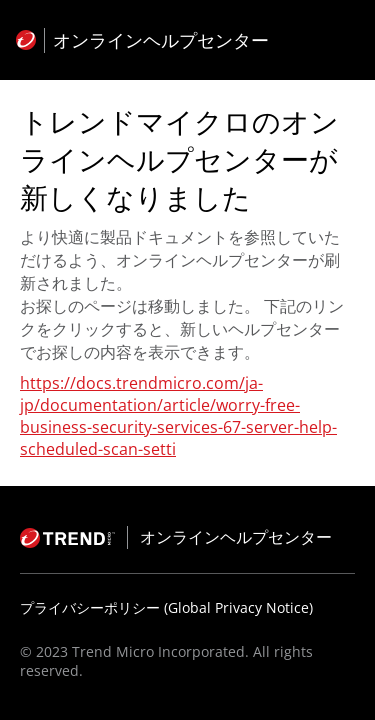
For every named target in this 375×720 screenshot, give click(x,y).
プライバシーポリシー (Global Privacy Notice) (166, 607)
